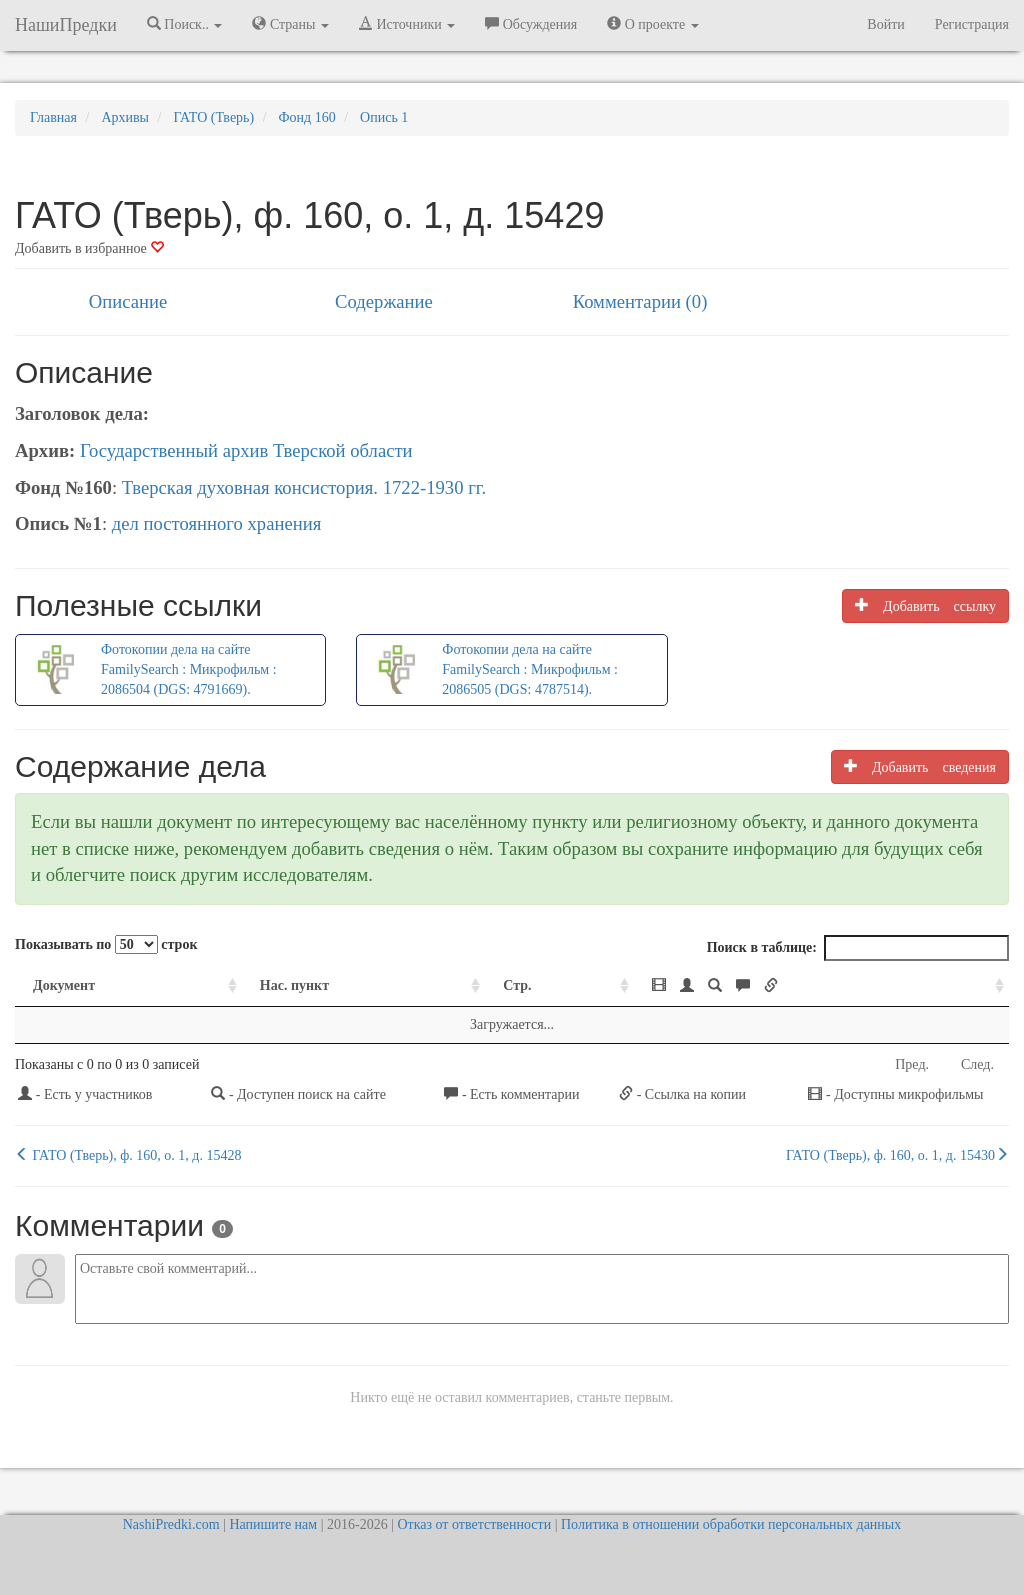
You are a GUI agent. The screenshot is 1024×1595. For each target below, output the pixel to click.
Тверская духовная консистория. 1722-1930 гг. (304, 487)
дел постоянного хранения (217, 523)
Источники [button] (407, 24)
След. (977, 1064)
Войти (885, 24)
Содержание (384, 301)
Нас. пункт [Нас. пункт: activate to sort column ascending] (294, 985)
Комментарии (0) (640, 301)
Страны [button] (290, 24)
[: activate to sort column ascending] (821, 986)
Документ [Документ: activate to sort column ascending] (64, 985)
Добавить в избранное (89, 248)
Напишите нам (273, 1524)
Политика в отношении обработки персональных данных (731, 1524)
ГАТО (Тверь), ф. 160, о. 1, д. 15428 (128, 1155)
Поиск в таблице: (858, 948)
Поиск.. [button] (185, 24)
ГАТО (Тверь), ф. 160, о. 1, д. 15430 (897, 1155)
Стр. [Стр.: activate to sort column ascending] (517, 985)
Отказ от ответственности (474, 1524)
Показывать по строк (106, 944)
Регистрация (972, 24)
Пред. (912, 1064)
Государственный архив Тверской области (246, 450)
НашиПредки (66, 25)
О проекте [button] (652, 24)
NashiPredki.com (171, 1524)
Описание (128, 301)
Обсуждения (531, 24)
